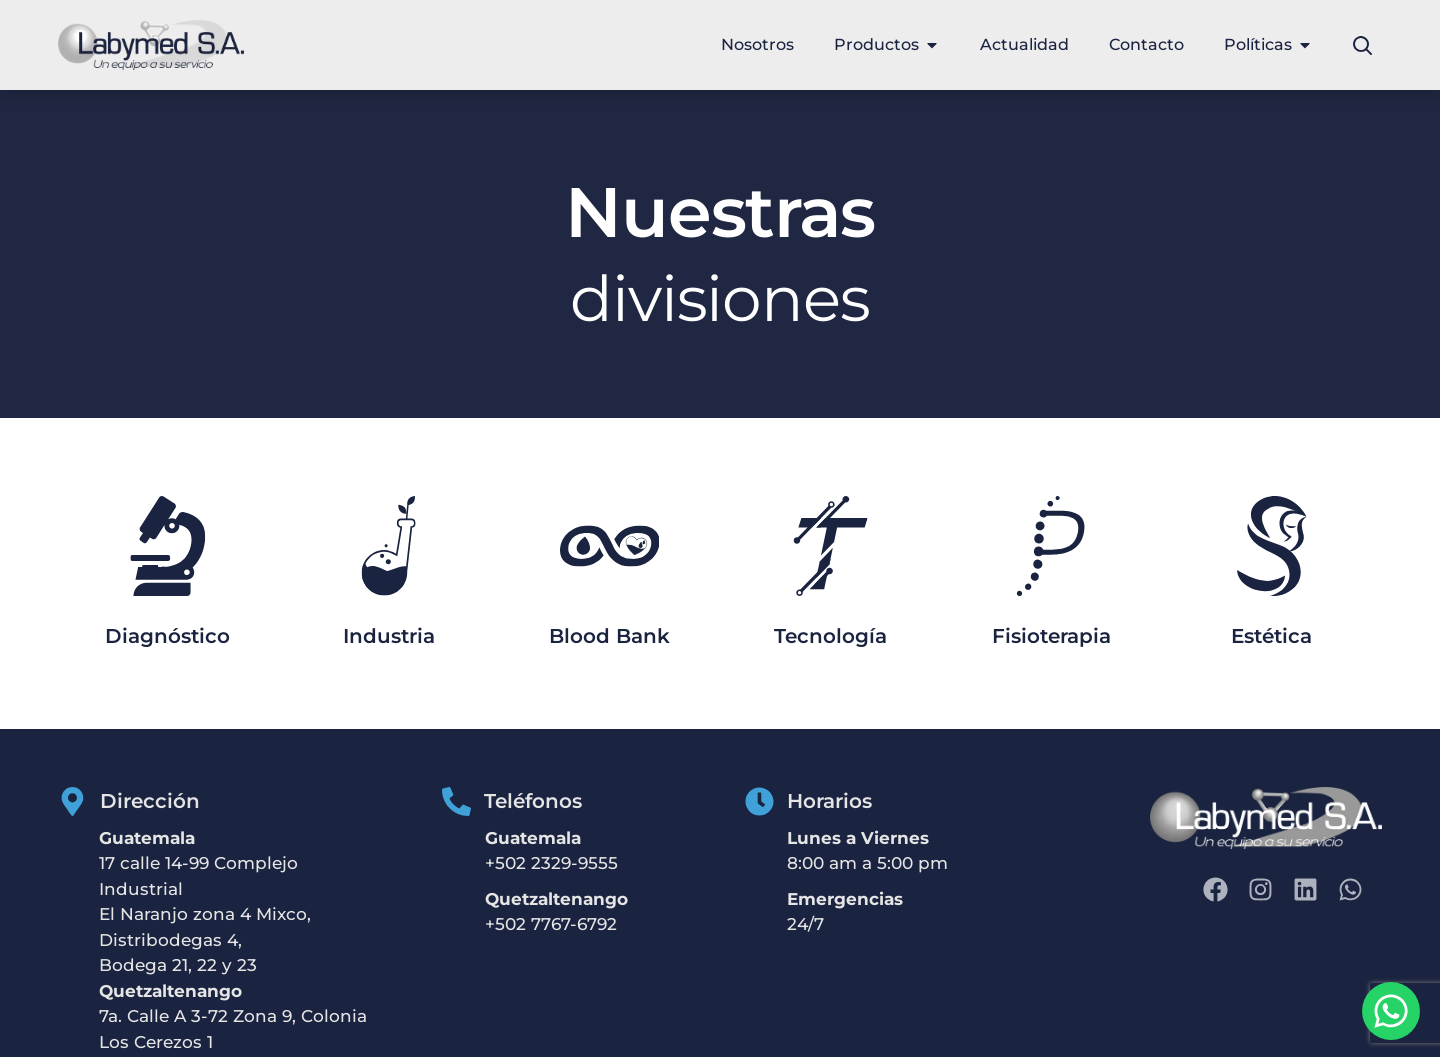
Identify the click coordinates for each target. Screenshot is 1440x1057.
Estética (1271, 636)
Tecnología (830, 636)
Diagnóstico (167, 636)
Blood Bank (609, 636)
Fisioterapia (1051, 636)
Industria (389, 636)
